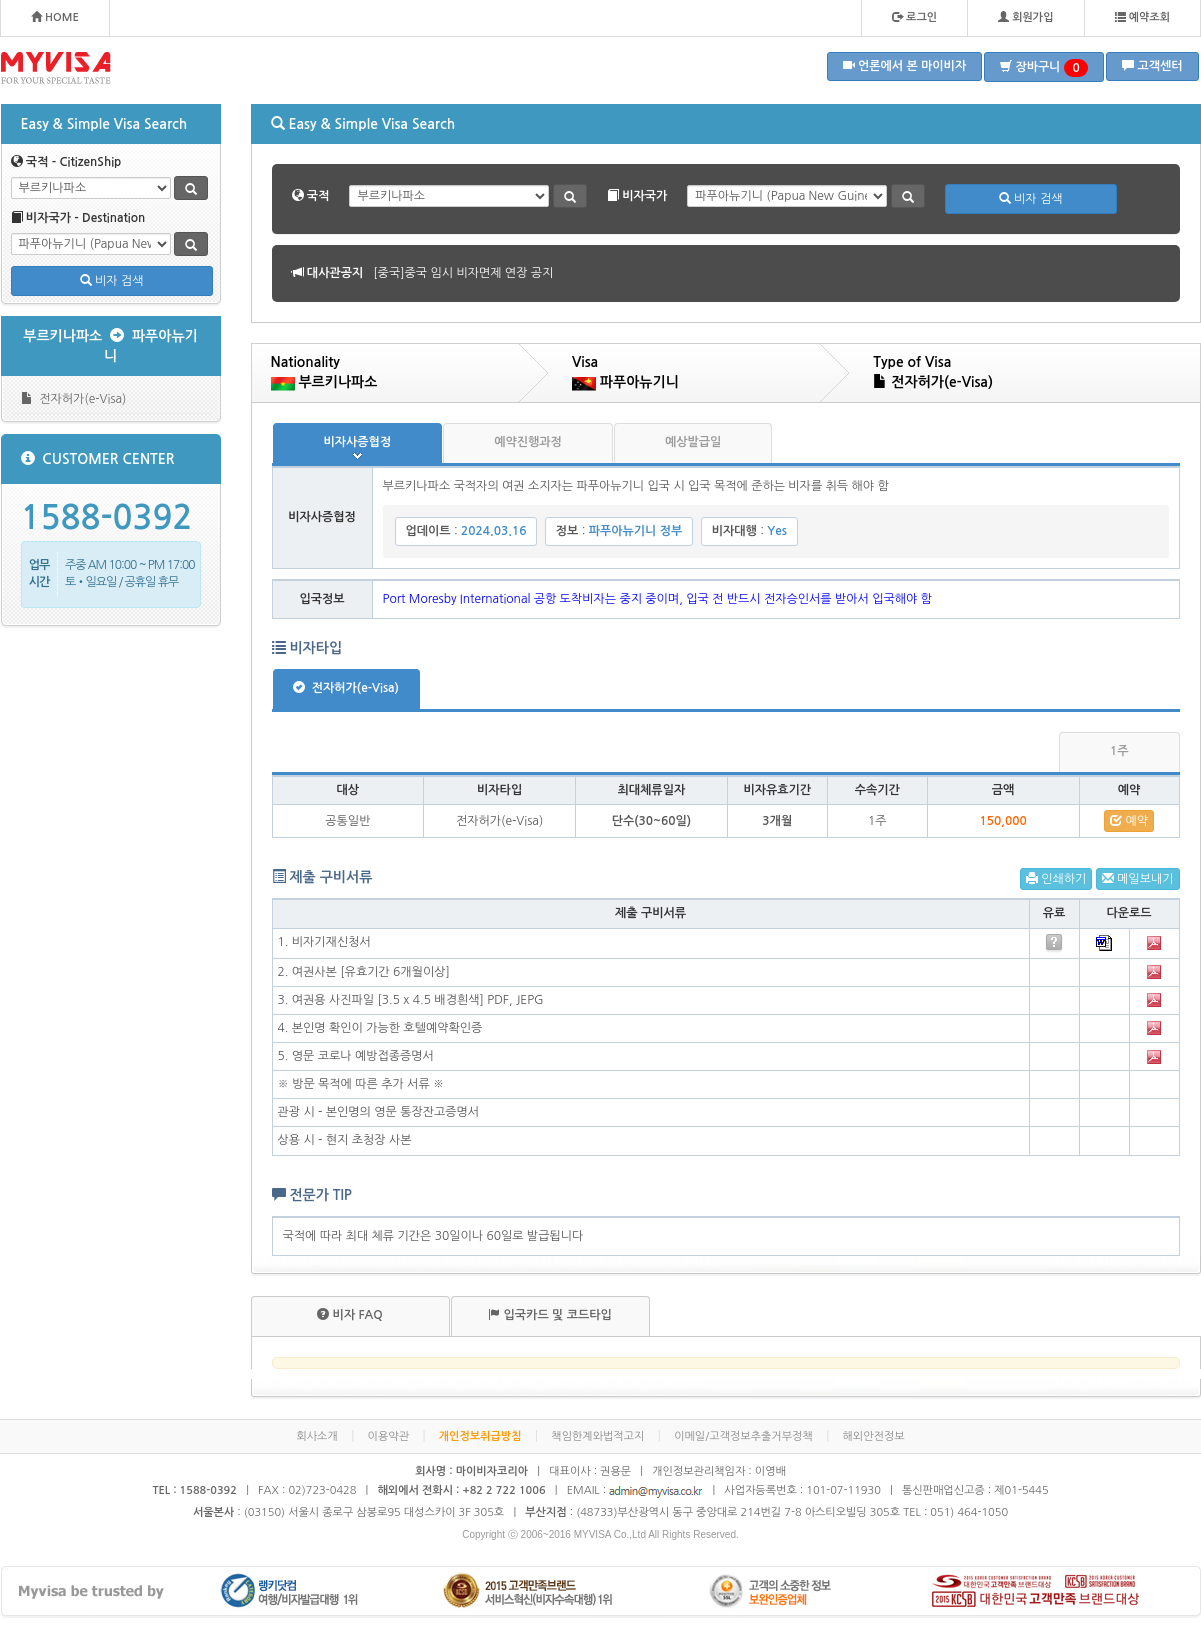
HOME (55, 17)
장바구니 (1044, 68)
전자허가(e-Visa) (74, 398)
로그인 (914, 17)
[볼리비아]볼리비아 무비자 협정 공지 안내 (480, 273)
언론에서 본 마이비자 (905, 65)
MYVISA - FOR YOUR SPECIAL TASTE (56, 68)
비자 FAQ (349, 1314)
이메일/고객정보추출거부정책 (743, 1436)
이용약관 (388, 1436)
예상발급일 (693, 442)
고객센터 (1152, 65)
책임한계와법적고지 (597, 1436)
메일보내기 (1138, 878)
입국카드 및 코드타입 (550, 1314)
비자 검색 (112, 280)
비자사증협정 (358, 442)
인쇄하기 (1056, 878)
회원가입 (1025, 17)
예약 (1129, 820)
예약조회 (1142, 17)
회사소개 (316, 1436)
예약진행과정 (528, 442)
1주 (1119, 751)
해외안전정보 (874, 1436)
